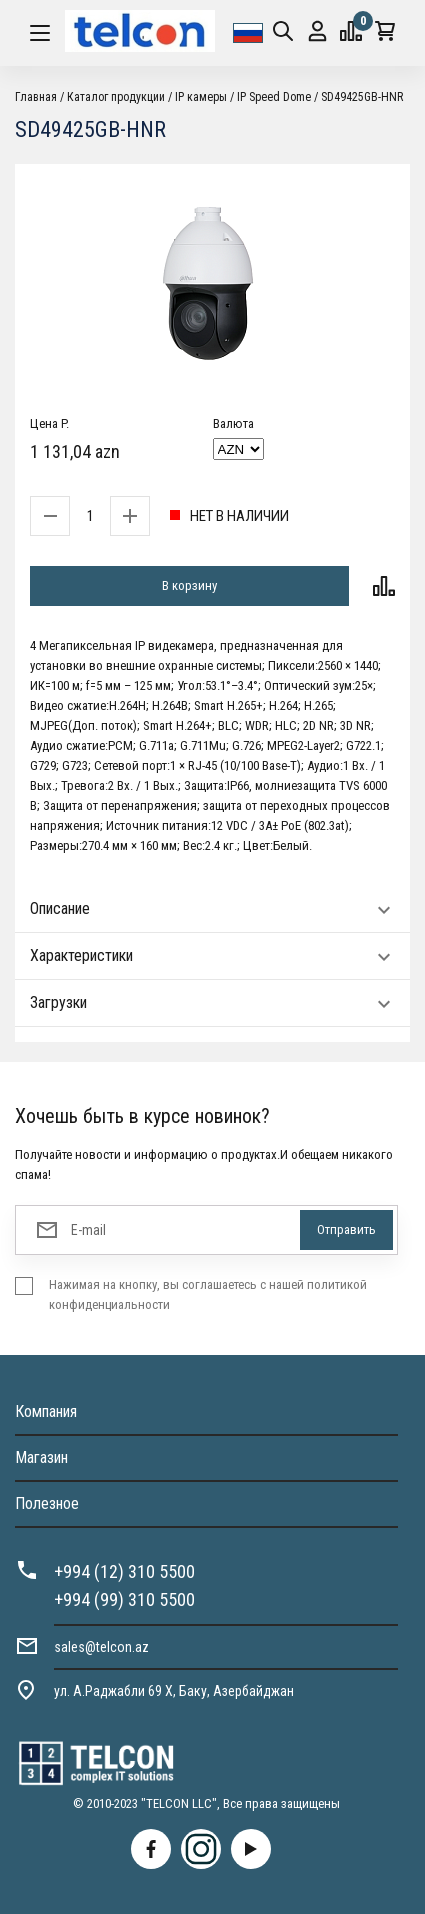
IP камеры (201, 97)
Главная (36, 97)
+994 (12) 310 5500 (124, 1571)
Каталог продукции (116, 97)
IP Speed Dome (274, 97)
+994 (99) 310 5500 (124, 1599)
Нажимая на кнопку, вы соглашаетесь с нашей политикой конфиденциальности (208, 1294)
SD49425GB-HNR (362, 97)
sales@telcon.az (101, 1647)
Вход (317, 31)
